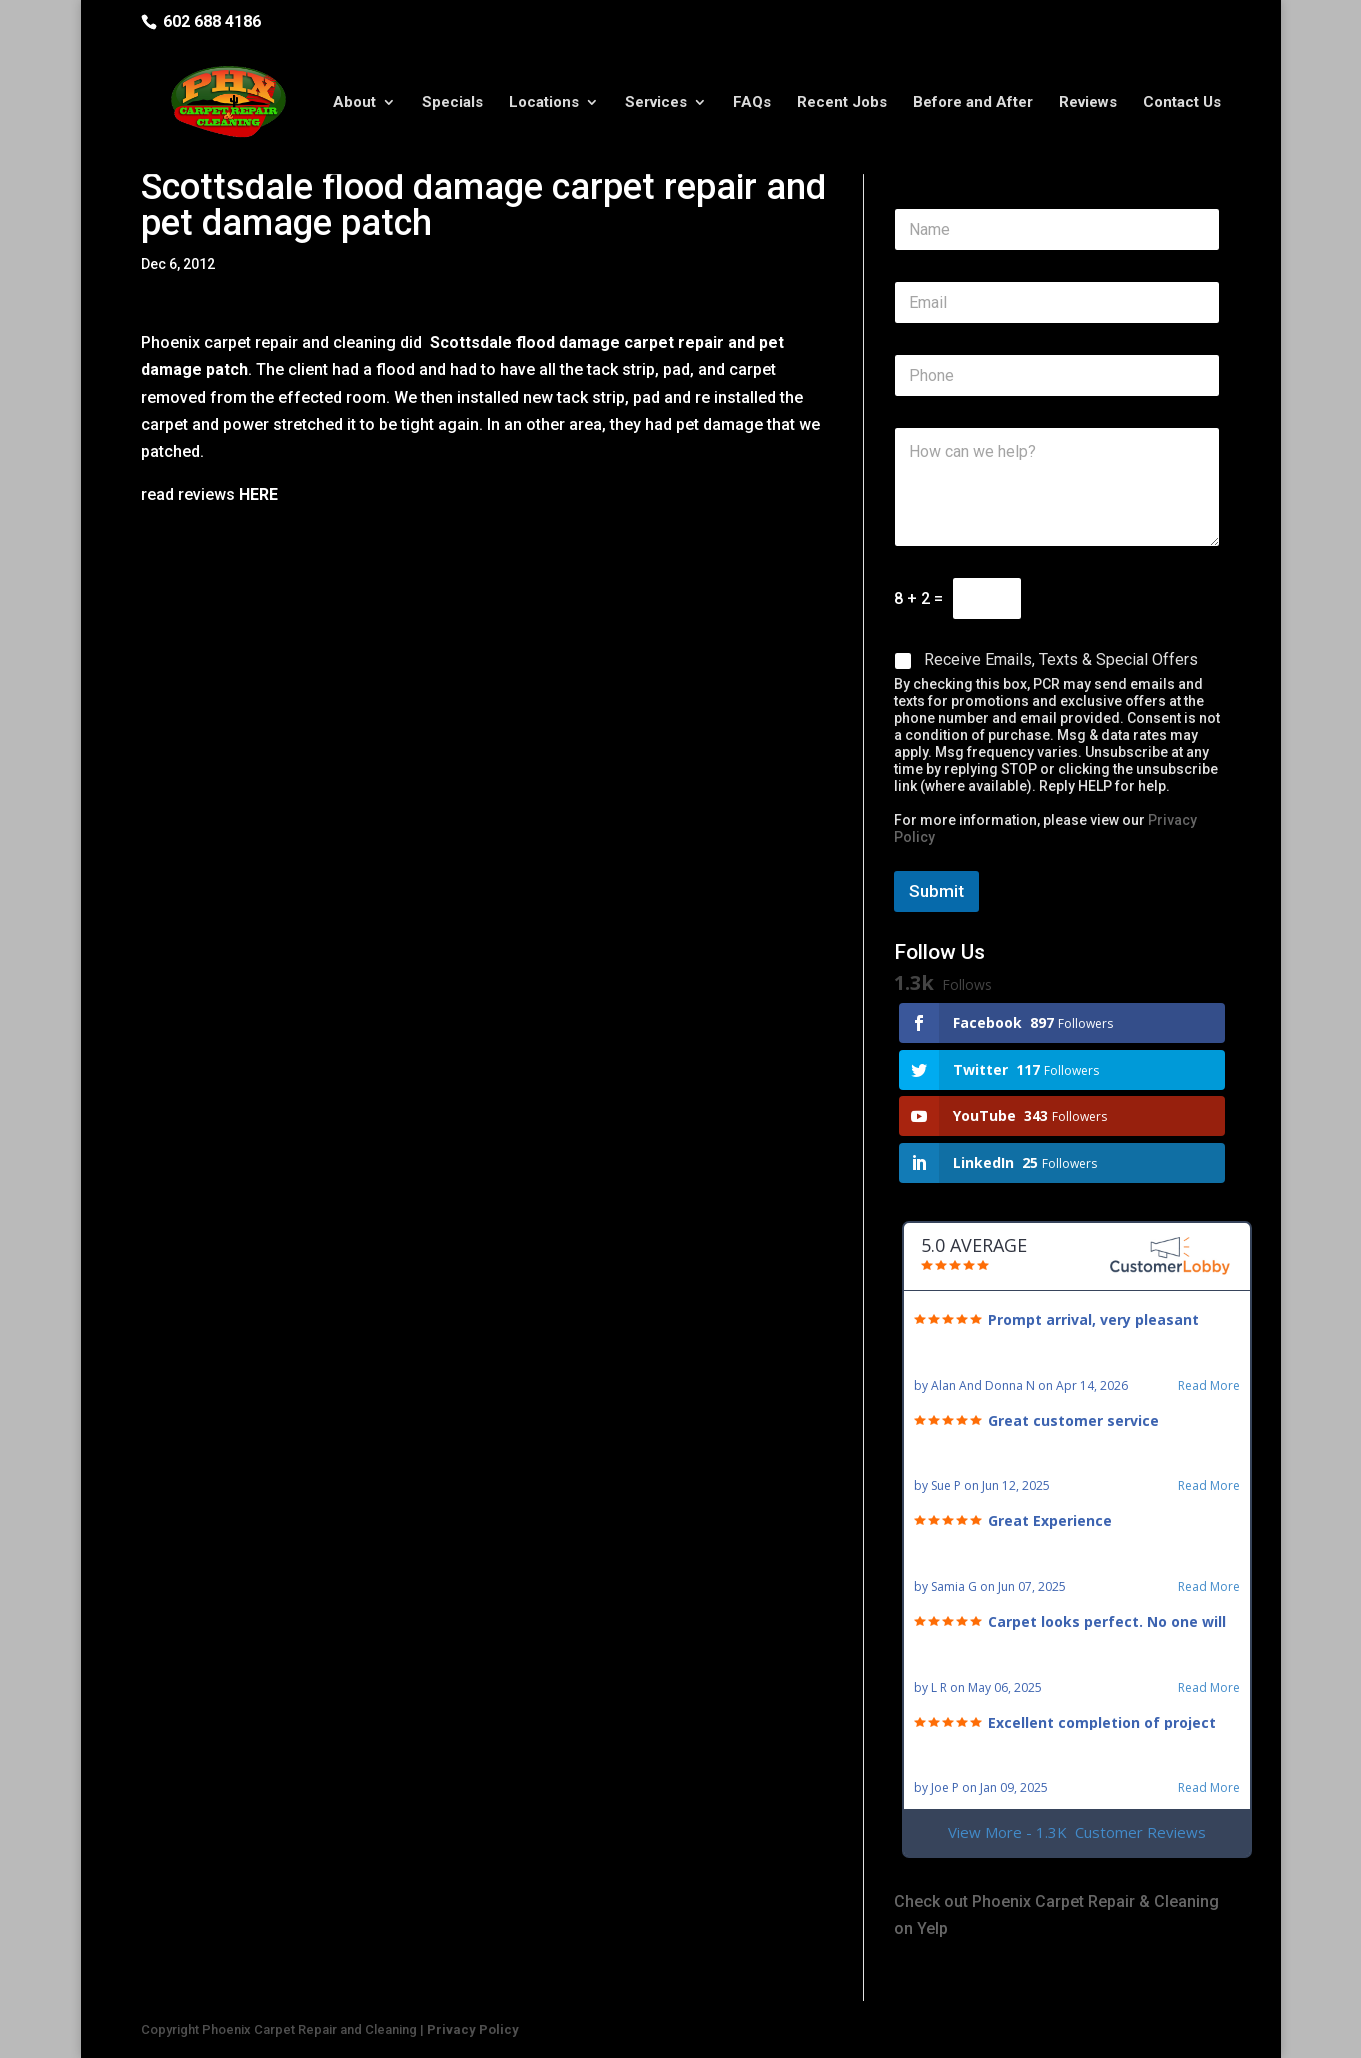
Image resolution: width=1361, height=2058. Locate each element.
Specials (452, 103)
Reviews (1088, 103)
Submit (936, 891)
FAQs (752, 103)
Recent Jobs (842, 103)
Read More (1209, 1386)
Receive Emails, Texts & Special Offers (1061, 659)
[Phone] (1057, 375)
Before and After (973, 103)
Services (656, 103)
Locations (544, 103)
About (354, 103)
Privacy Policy (473, 2029)
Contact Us (1182, 103)
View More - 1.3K (1077, 1832)
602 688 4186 (212, 21)
